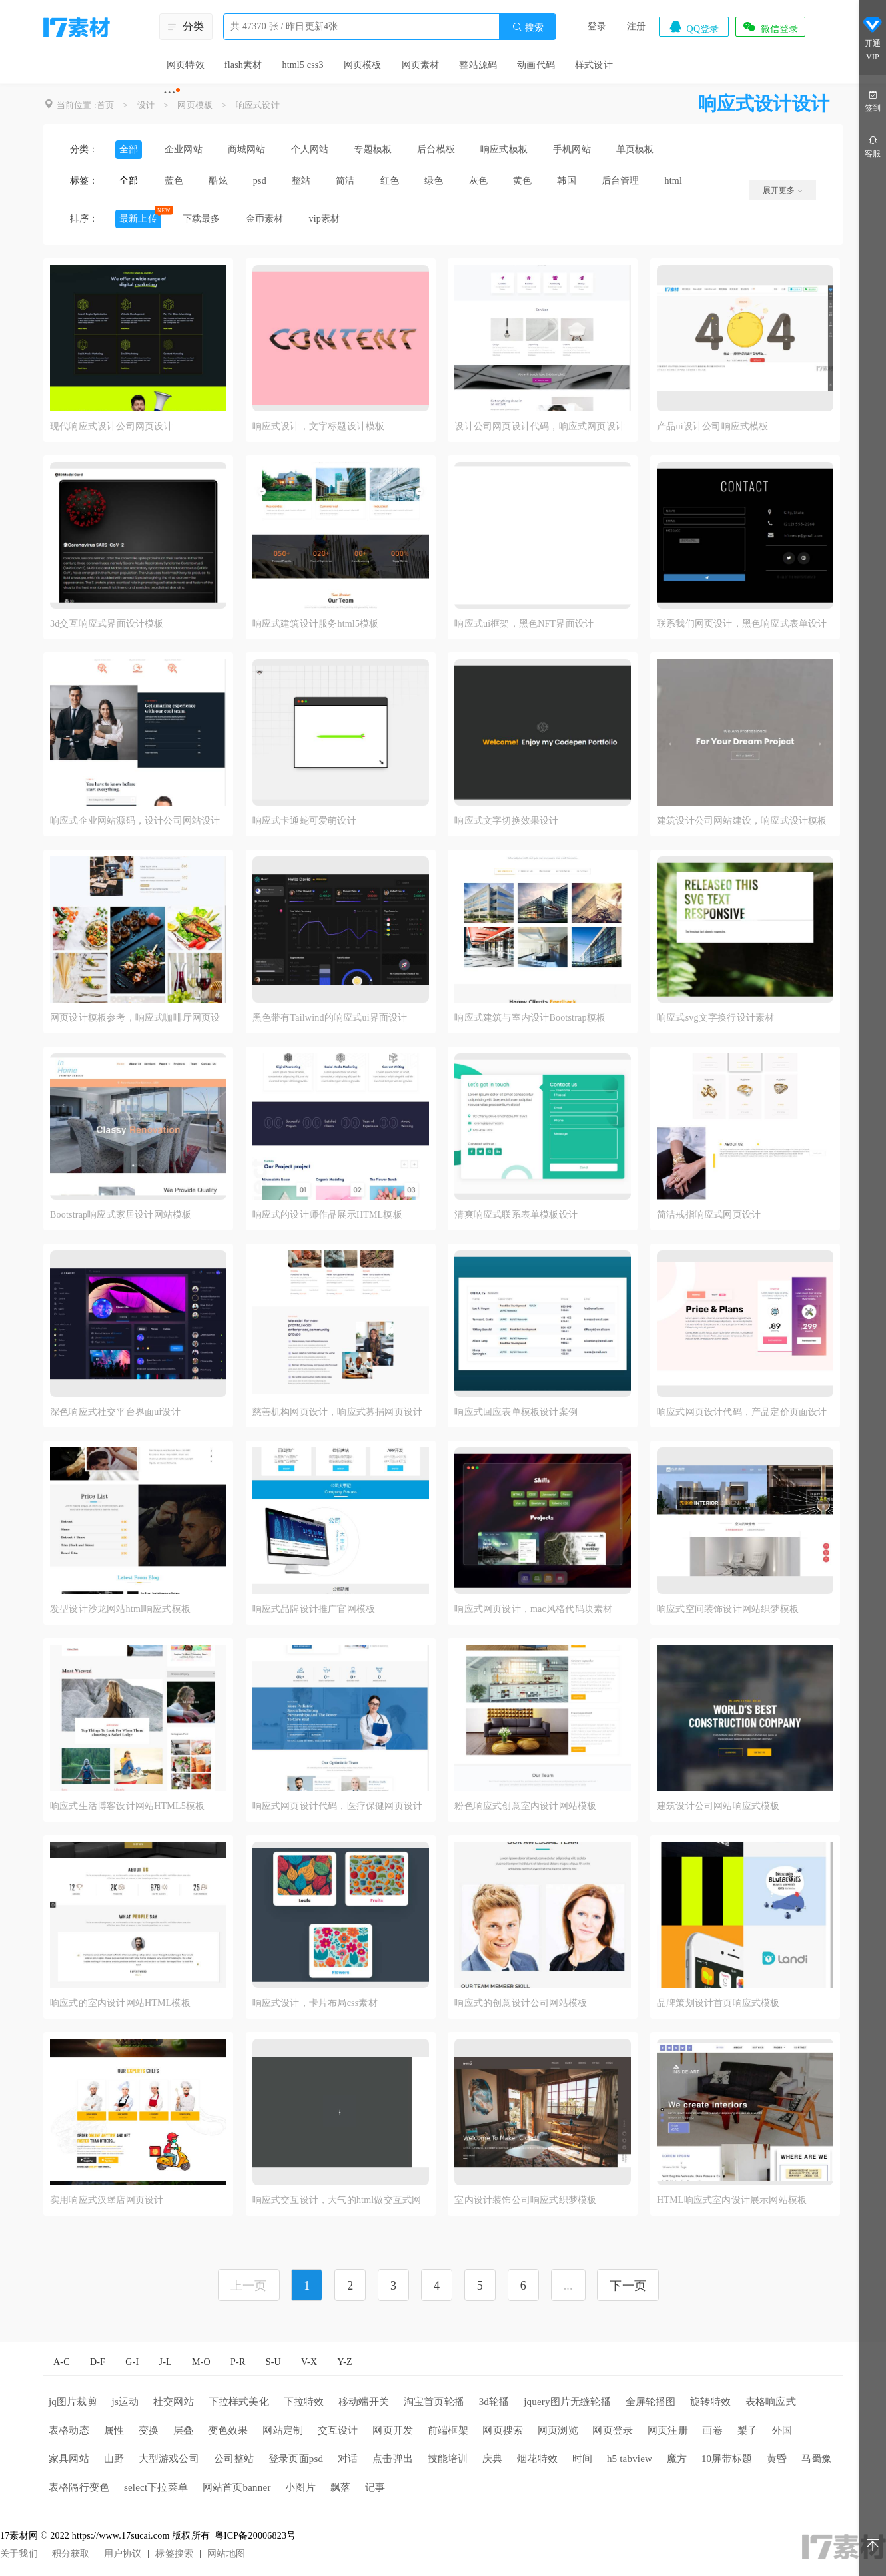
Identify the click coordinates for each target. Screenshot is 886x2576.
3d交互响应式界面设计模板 (107, 624)
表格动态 (69, 2430)
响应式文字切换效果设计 (506, 821)
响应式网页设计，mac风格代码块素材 (533, 1609)
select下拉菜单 (156, 2487)
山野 (114, 2458)
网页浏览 (558, 2430)
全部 (128, 149)
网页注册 (668, 2430)
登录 (597, 26)
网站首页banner (237, 2487)
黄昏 (777, 2458)
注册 (636, 26)
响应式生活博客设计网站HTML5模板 (127, 1806)
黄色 (522, 181)
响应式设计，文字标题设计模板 (318, 426)
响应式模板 (504, 149)
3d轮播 (494, 2401)
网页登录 (612, 2430)
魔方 (677, 2458)
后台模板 (436, 149)
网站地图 (226, 2554)
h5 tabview (629, 2458)
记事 (375, 2487)
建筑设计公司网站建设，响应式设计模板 (742, 821)
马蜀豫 (816, 2458)
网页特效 (186, 65)
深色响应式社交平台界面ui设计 (115, 1412)
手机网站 (572, 149)
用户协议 (123, 2554)
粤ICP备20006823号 (255, 2536)
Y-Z (344, 2362)
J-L (165, 2362)
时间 (582, 2458)
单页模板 (635, 149)
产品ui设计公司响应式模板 (713, 426)
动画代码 (536, 65)
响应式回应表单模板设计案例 (516, 1412)
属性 (114, 2430)
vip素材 (324, 219)
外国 (782, 2430)
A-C (61, 2362)
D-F (97, 2362)
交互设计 (338, 2430)
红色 (389, 181)
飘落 (340, 2487)
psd (259, 181)
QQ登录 (693, 26)
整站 (301, 181)
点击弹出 (392, 2458)
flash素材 (243, 65)
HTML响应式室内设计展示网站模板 (732, 2200)
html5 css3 (302, 65)
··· (169, 92)
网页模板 (363, 65)
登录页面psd (295, 2458)
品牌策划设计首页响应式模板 (718, 2003)
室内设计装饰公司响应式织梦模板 (525, 2200)
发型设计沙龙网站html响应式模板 (120, 1609)
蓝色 (174, 181)
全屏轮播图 (651, 2401)
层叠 (183, 2430)
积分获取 (71, 2554)
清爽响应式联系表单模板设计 (516, 1215)
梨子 (747, 2430)
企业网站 (184, 149)
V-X (309, 2362)
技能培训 (448, 2458)
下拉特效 (304, 2401)
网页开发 (392, 2430)
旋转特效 (710, 2401)
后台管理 (621, 181)
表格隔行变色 (79, 2487)
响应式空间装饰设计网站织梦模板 (728, 1609)
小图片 (300, 2487)
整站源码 (478, 65)
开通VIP (873, 39)
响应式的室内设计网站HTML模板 (120, 2003)
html (673, 181)
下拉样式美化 (239, 2401)
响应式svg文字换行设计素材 (715, 1018)
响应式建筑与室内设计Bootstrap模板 (530, 1018)
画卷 (712, 2430)
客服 (873, 146)
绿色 (433, 181)
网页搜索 (502, 2430)
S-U (273, 2362)
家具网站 (69, 2458)
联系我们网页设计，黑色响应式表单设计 (742, 624)
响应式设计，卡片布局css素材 (315, 2003)
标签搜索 (174, 2554)
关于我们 (19, 2554)
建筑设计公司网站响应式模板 (718, 1806)
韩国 (566, 181)
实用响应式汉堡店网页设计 (106, 2200)
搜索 (528, 27)
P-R (237, 2362)
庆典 (492, 2458)
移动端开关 (363, 2401)
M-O (201, 2362)
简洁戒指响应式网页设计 (709, 1215)
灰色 (478, 181)
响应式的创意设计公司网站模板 (520, 2003)
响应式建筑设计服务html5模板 (315, 624)
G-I (132, 2362)
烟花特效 (537, 2458)
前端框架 (448, 2430)
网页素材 (421, 65)
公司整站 (234, 2458)
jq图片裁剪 (73, 2401)
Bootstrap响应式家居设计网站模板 (120, 1215)
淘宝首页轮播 (434, 2401)
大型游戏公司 (169, 2458)
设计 (146, 105)
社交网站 (173, 2401)
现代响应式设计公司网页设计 (111, 426)
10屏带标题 (726, 2458)
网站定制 (282, 2430)
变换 (149, 2430)
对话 (348, 2458)
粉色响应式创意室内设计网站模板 (525, 1806)
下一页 (628, 2285)
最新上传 (138, 219)
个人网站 (310, 149)
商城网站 (247, 149)
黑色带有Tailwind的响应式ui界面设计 (330, 1018)
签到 (873, 100)
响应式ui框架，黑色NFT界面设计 (524, 624)
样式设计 (594, 65)
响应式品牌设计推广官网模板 (314, 1609)
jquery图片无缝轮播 (567, 2401)
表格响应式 (770, 2401)
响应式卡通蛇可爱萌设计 (304, 821)
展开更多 (783, 190)
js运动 (125, 2401)
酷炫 (218, 181)
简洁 (345, 181)
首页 (105, 105)
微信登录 (770, 26)
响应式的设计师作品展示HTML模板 (327, 1215)
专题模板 (373, 149)
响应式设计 (258, 105)
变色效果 (228, 2430)
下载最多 (202, 219)
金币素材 (265, 219)
